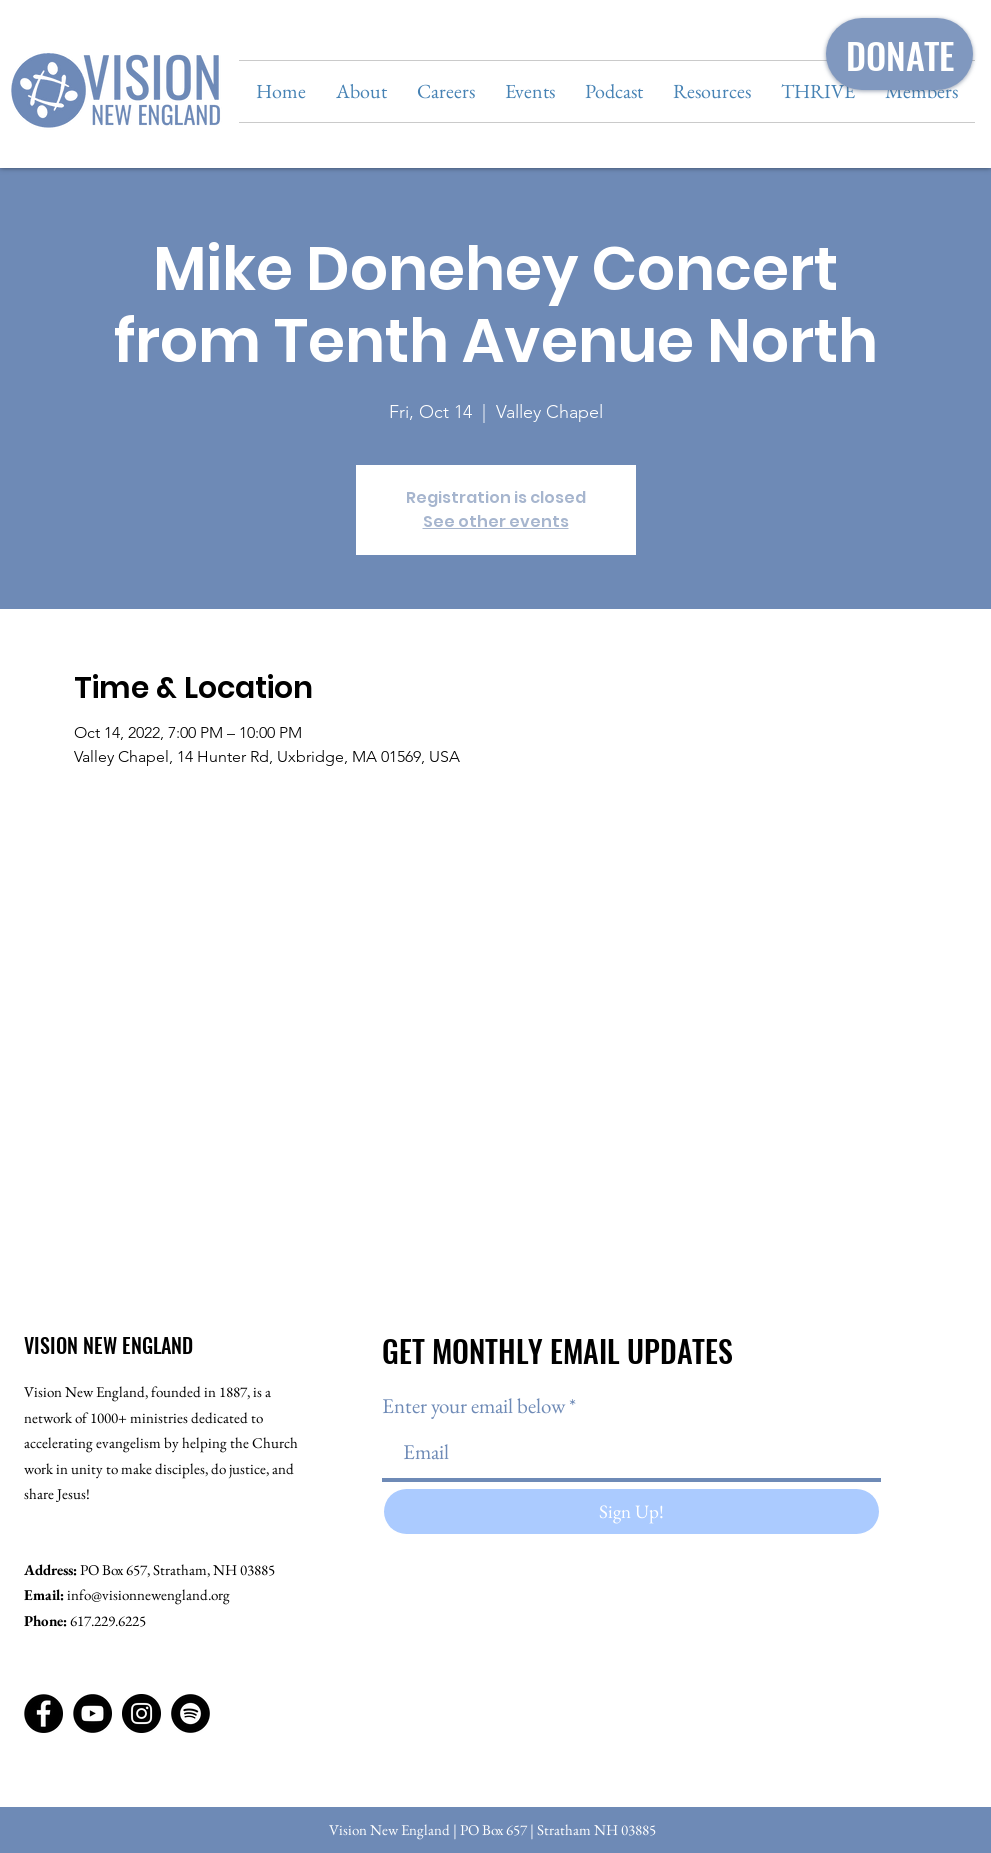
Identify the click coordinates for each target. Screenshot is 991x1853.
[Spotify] (190, 1713)
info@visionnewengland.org (148, 1594)
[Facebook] (43, 1713)
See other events (496, 521)
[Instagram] (141, 1713)
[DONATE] (899, 54)
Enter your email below (473, 1405)
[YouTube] (92, 1713)
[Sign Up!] (631, 1511)
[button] (361, 91)
